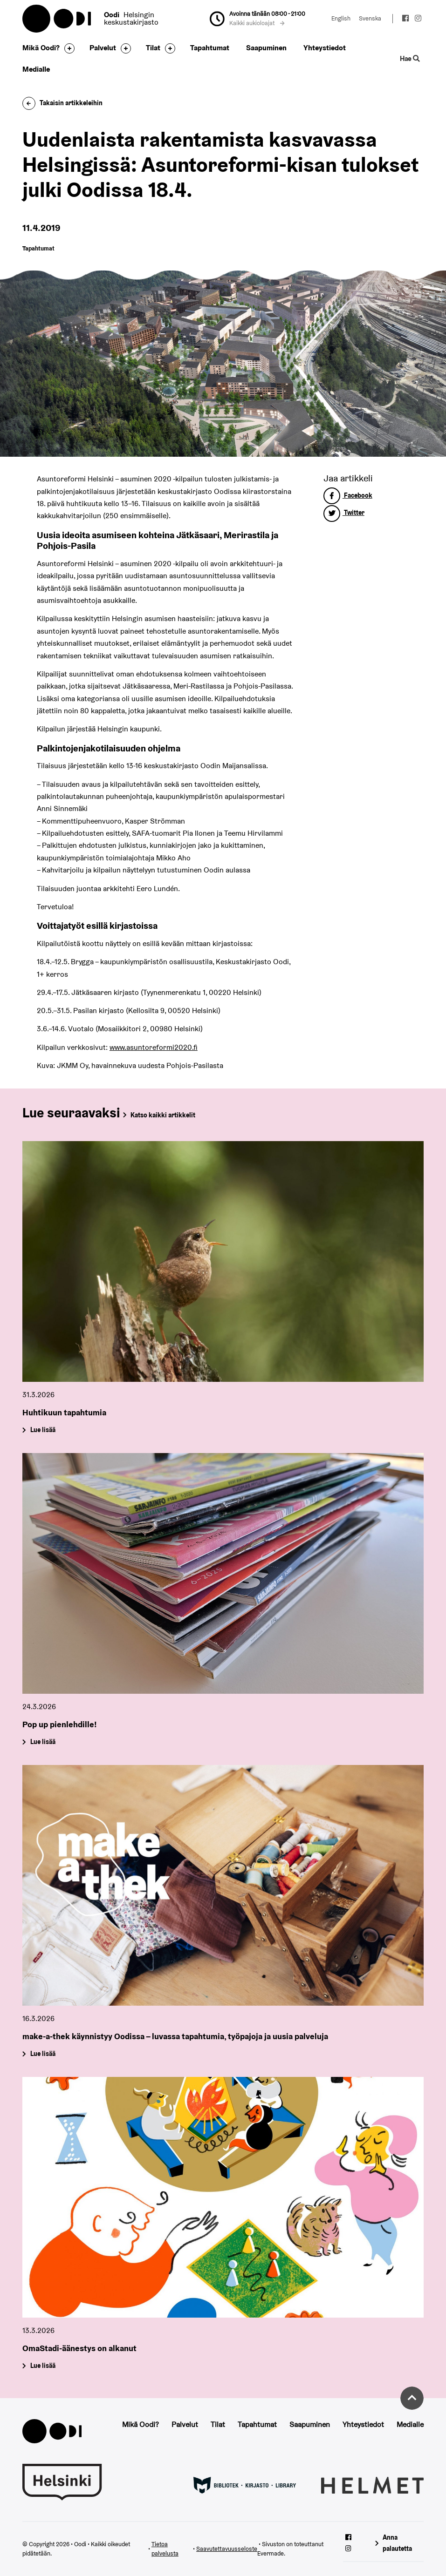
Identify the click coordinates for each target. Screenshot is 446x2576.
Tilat (153, 48)
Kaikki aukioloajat (256, 23)
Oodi (57, 19)
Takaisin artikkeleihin (62, 103)
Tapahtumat (209, 48)
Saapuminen (266, 48)
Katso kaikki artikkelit (162, 1115)
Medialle (36, 69)
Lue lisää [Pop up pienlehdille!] (42, 1742)
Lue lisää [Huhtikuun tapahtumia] (42, 1430)
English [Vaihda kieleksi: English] (340, 18)
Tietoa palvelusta (164, 2549)
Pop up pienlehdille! (59, 1724)
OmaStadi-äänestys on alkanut (79, 2348)
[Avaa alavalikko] (67, 48)
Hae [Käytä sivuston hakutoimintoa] (409, 58)
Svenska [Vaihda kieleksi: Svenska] (370, 18)
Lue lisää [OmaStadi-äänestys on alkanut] (42, 2366)
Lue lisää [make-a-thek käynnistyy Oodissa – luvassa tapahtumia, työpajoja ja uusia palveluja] (42, 2054)
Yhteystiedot (324, 48)
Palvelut (102, 48)
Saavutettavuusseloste (226, 2549)
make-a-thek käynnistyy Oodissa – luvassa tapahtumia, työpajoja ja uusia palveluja (175, 2036)
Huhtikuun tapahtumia (64, 1412)
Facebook (347, 495)
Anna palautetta (397, 2542)
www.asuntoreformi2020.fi (154, 1047)
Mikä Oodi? (41, 48)
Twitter (343, 512)
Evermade (270, 2553)
